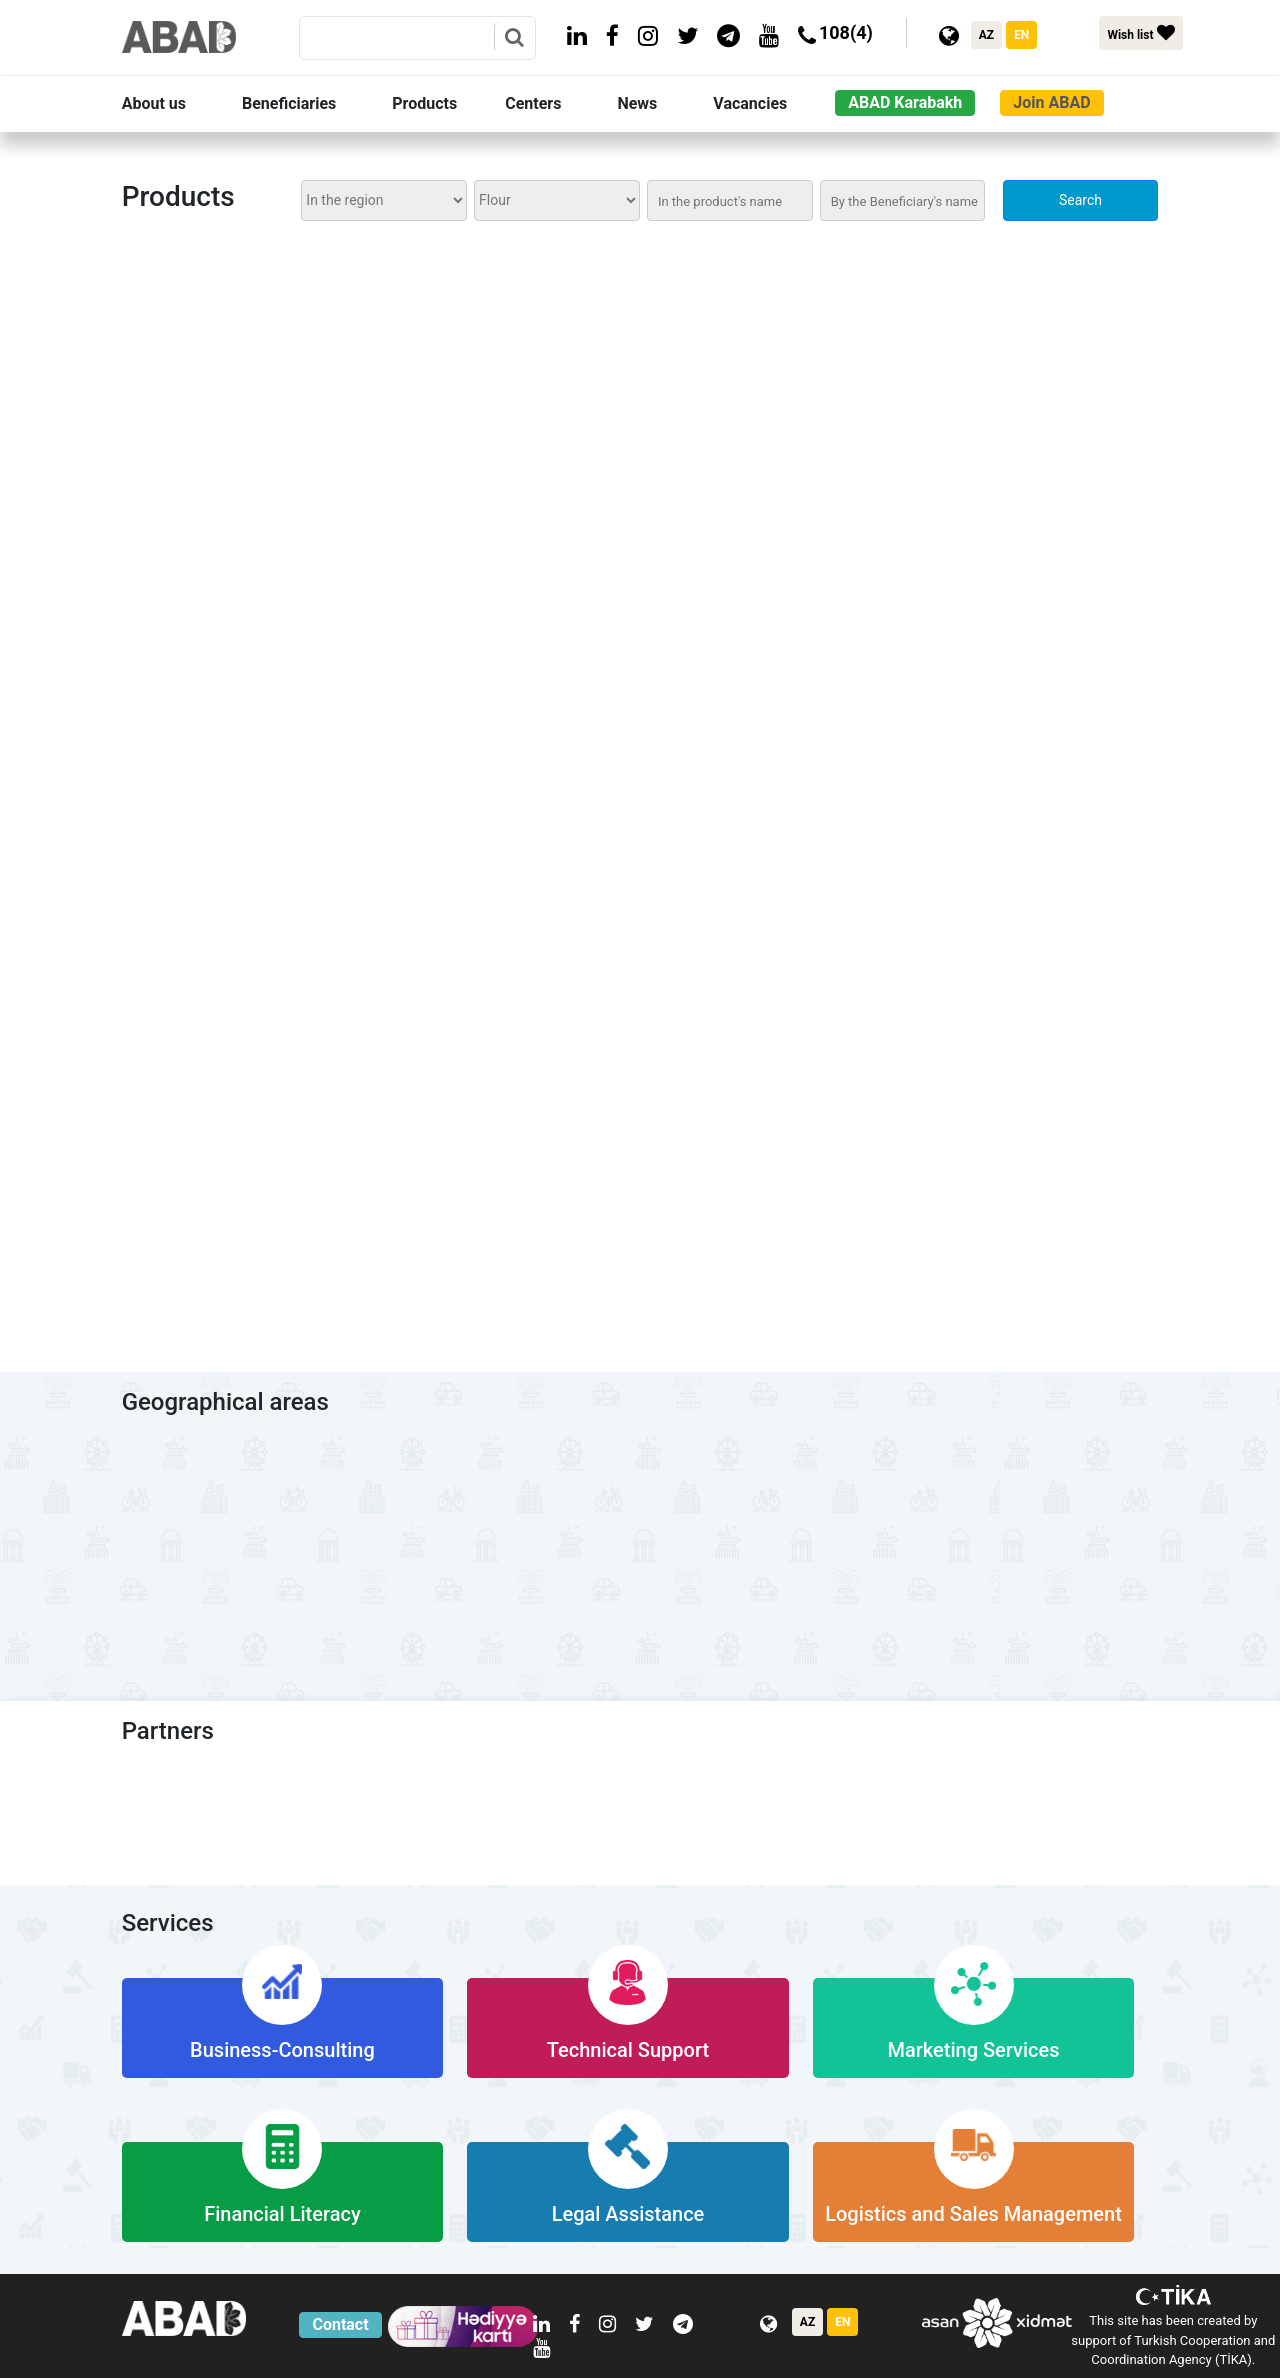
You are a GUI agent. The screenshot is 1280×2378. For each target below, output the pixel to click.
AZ (986, 35)
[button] (178, 104)
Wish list (1140, 33)
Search (1080, 200)
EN (1021, 35)
